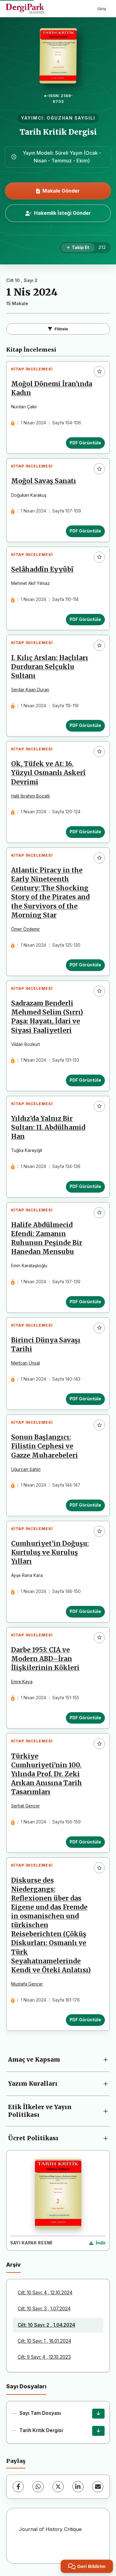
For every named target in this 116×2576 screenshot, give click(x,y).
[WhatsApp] (38, 2486)
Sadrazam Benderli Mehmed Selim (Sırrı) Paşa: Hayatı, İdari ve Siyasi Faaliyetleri (47, 1016)
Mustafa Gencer (27, 1984)
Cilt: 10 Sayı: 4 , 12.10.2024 (45, 2293)
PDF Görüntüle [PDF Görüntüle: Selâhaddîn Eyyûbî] (85, 619)
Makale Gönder (58, 191)
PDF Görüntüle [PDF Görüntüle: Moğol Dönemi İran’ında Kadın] (85, 442)
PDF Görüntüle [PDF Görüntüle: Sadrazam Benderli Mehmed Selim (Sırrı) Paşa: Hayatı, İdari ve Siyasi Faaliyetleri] (85, 1080)
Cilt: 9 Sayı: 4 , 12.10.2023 (44, 2357)
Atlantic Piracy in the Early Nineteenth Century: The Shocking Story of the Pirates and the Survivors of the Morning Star (50, 892)
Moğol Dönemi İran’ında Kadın (51, 388)
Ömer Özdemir (25, 929)
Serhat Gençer (25, 1805)
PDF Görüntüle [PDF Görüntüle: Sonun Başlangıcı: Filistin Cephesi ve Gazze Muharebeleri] (85, 1505)
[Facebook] (18, 2486)
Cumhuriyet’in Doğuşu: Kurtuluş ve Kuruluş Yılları (50, 1553)
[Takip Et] (78, 247)
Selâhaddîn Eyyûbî (42, 569)
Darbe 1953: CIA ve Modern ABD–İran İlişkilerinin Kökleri (45, 1659)
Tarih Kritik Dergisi (58, 132)
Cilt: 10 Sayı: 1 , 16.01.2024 (44, 2341)
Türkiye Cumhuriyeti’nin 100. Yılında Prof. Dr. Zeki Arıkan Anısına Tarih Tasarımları (46, 1774)
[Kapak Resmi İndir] (97, 2243)
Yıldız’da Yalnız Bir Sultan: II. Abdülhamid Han (48, 1128)
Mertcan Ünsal (25, 1363)
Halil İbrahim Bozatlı (30, 796)
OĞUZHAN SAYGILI (71, 118)
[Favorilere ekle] (99, 371)
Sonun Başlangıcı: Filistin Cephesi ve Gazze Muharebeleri (44, 1446)
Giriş (101, 8)
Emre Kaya (21, 1681)
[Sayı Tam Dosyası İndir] (98, 2414)
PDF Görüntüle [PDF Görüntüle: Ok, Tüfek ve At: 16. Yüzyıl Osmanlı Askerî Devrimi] (85, 831)
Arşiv (13, 2264)
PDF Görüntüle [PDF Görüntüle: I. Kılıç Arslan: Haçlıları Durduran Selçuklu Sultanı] (85, 725)
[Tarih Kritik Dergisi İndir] (98, 2431)
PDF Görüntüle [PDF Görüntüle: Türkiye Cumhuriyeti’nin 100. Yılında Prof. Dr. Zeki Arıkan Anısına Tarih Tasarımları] (85, 1841)
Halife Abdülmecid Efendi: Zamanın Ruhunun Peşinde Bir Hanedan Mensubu (46, 1238)
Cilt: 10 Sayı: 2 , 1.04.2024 (46, 2325)
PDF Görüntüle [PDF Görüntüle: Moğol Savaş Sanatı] (85, 531)
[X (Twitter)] (58, 2486)
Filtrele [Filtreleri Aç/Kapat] (58, 329)
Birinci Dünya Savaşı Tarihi (45, 1344)
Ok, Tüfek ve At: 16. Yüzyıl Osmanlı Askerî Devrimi (48, 773)
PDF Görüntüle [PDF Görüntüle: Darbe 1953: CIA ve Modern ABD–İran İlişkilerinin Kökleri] (85, 1717)
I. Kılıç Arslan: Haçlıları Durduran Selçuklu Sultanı (49, 667)
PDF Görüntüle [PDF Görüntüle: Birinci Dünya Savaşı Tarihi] (85, 1398)
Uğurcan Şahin (26, 1469)
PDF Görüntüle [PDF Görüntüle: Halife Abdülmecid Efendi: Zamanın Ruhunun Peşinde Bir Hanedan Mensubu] (85, 1301)
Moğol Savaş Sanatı (43, 481)
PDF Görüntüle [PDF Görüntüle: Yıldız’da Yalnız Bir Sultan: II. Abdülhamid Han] (85, 1186)
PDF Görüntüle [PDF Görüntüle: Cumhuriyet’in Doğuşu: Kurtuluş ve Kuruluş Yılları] (85, 1611)
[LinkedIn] (78, 2486)
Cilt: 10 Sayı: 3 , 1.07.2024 (44, 2309)
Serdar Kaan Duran (30, 689)
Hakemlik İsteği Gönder (58, 213)
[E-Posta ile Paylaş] (97, 2486)
